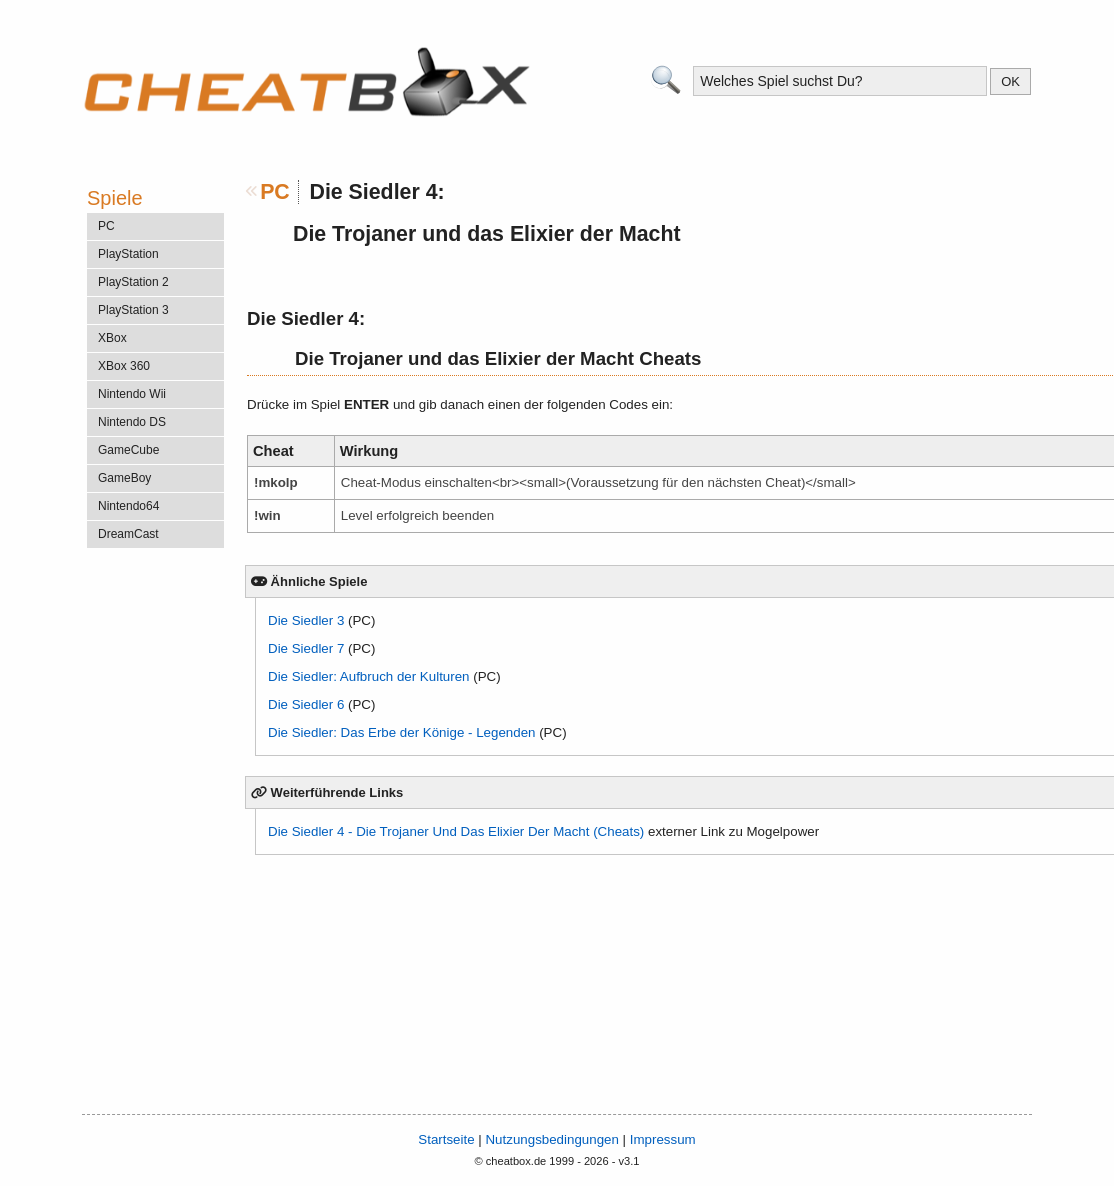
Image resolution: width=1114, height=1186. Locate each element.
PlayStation (128, 254)
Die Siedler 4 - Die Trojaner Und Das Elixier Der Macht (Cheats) (456, 831)
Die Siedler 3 (306, 620)
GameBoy (124, 478)
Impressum (663, 1139)
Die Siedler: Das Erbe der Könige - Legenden (401, 732)
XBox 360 (124, 366)
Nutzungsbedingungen (551, 1139)
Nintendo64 (128, 506)
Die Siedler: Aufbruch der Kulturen (369, 676)
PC (275, 192)
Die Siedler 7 (306, 648)
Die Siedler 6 (306, 704)
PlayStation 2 (133, 282)
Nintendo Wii (132, 394)
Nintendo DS (132, 422)
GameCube (128, 450)
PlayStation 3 (133, 310)
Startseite (446, 1139)
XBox (112, 338)
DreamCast (128, 534)
